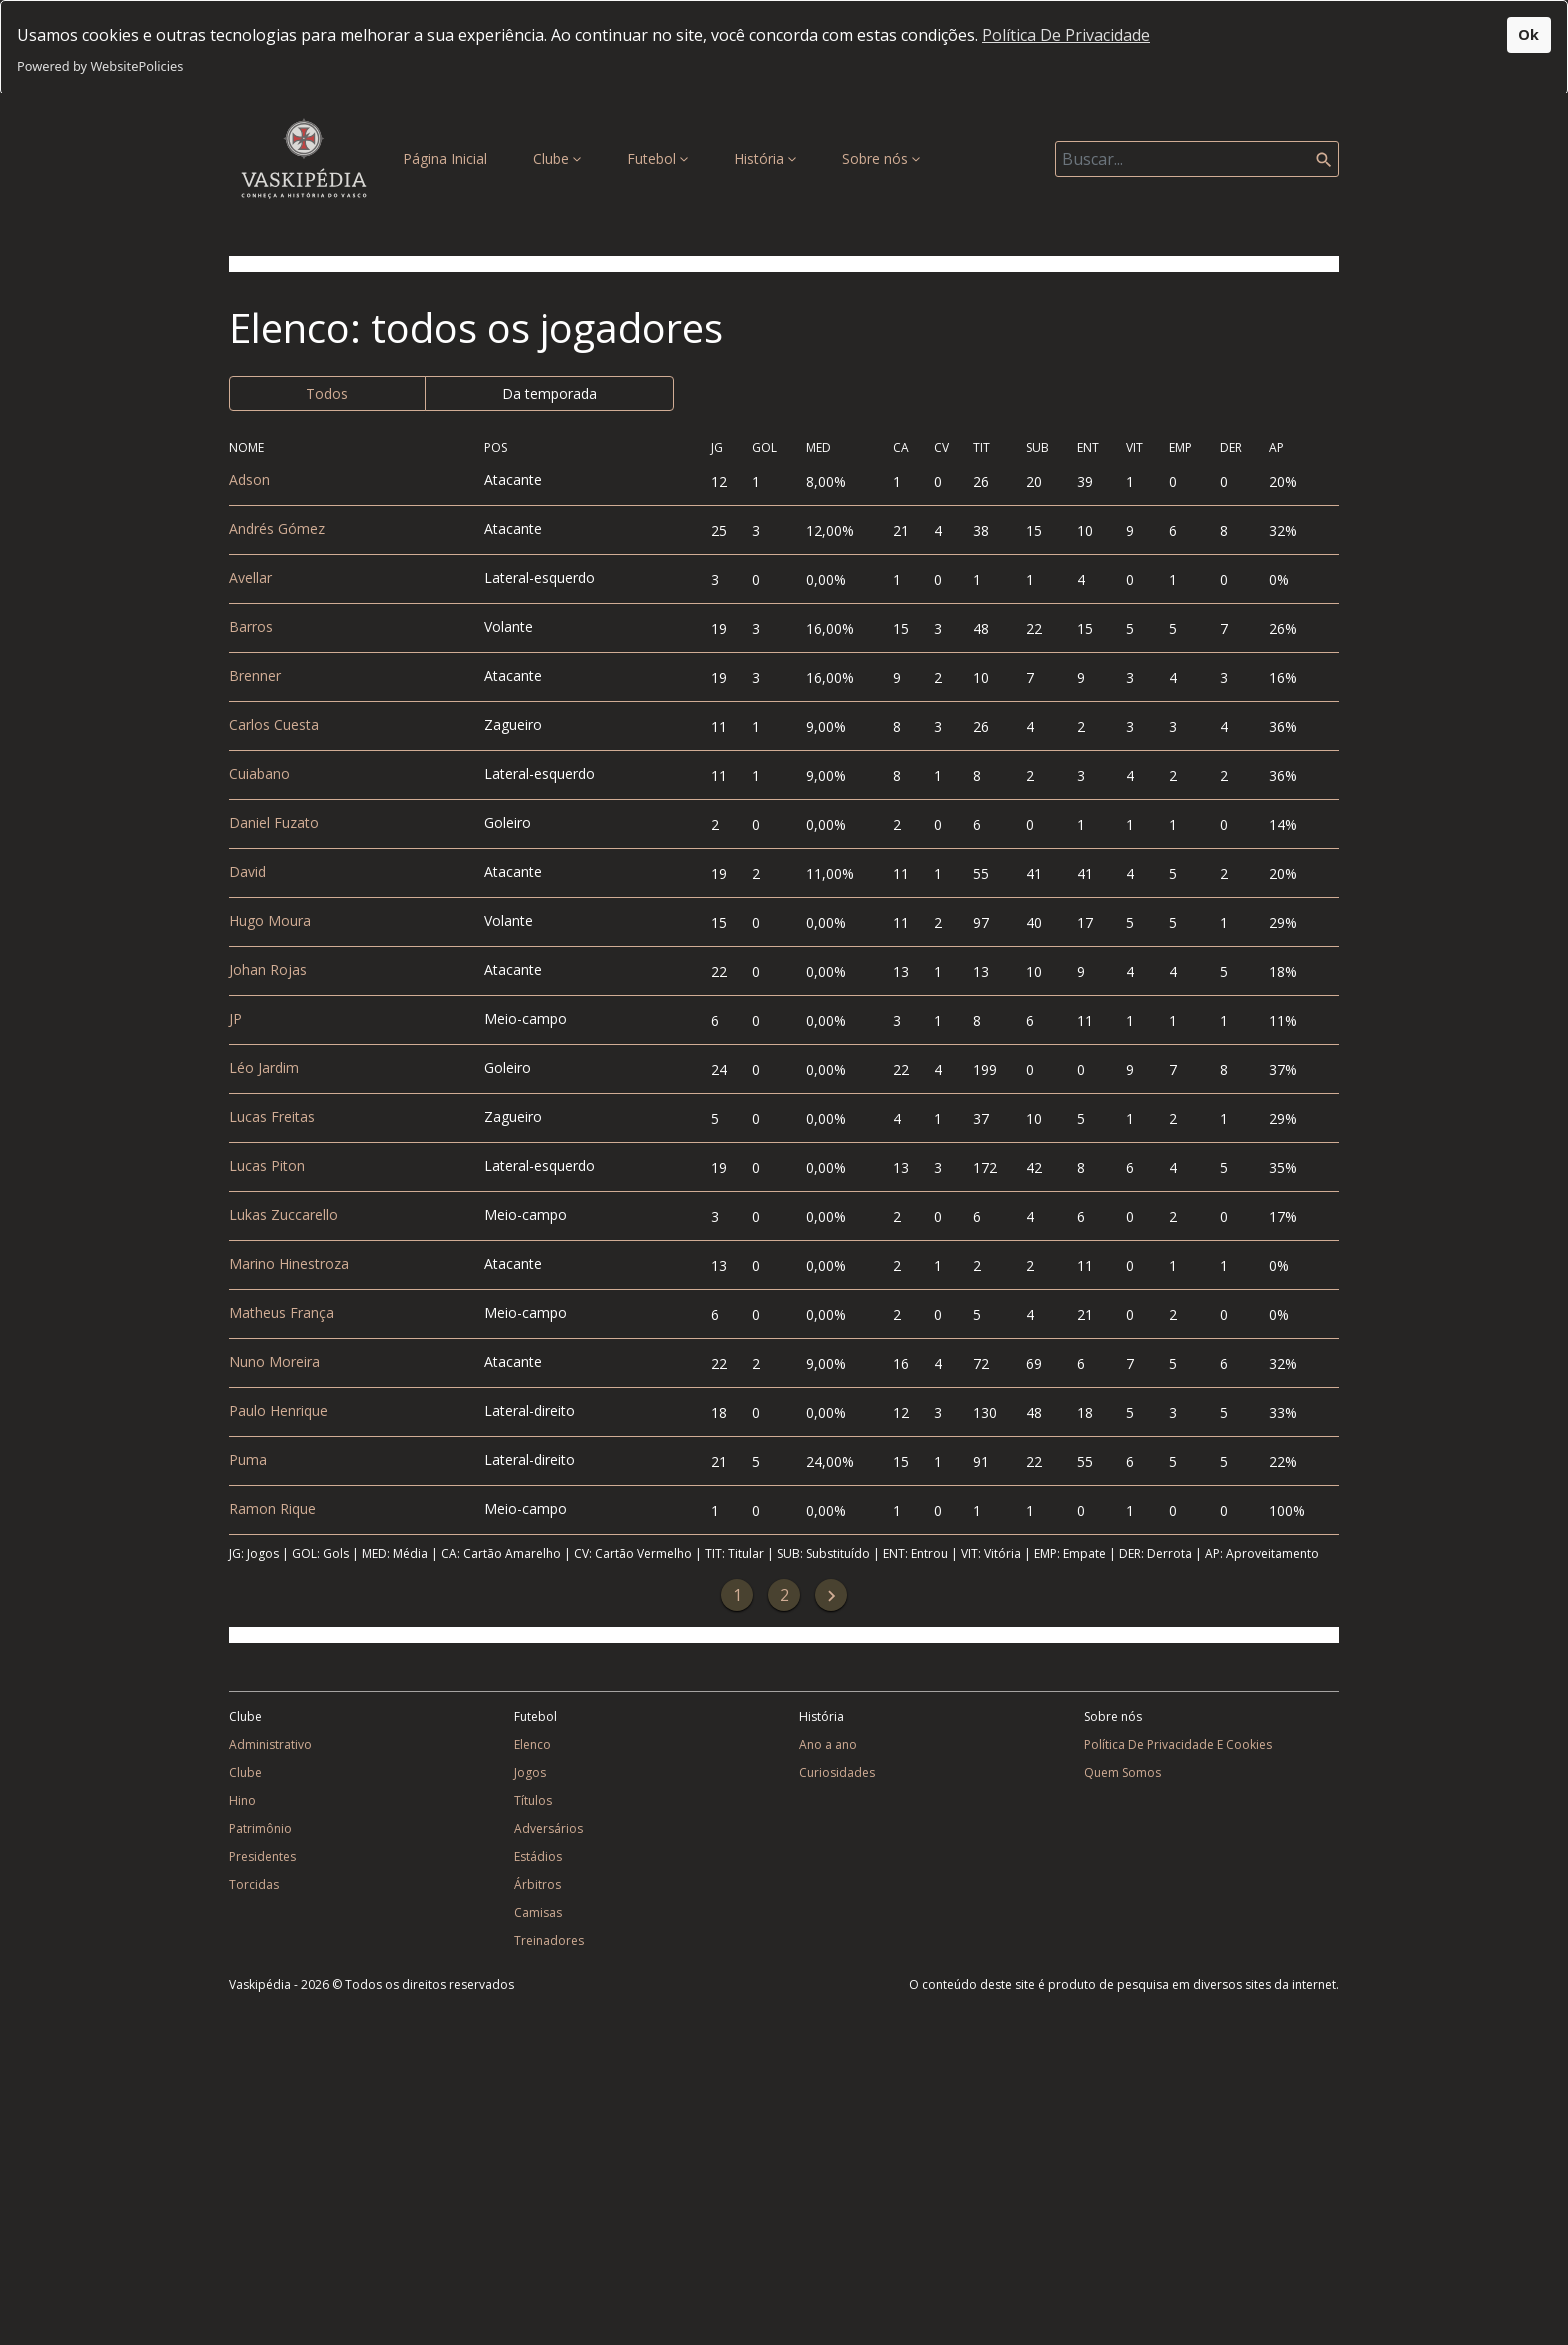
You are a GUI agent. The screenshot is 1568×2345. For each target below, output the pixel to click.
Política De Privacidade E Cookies (1178, 1744)
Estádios (538, 1856)
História (765, 158)
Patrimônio (260, 1828)
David (247, 871)
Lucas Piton (267, 1165)
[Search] (1197, 159)
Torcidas (254, 1884)
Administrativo (270, 1744)
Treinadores (549, 1940)
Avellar (250, 577)
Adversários (548, 1828)
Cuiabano (259, 773)
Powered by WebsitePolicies (100, 66)
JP (235, 1018)
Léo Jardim (264, 1067)
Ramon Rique (272, 1508)
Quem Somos (1122, 1772)
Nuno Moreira (274, 1361)
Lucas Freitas (272, 1116)
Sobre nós (881, 158)
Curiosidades (837, 1772)
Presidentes (262, 1856)
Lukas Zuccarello (283, 1214)
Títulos (533, 1800)
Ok (1528, 34)
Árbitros (537, 1884)
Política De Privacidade (1066, 35)
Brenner (255, 675)
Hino (242, 1800)
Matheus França (281, 1312)
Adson (249, 479)
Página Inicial (449, 157)
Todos (327, 393)
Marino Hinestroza (289, 1263)
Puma (248, 1459)
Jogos (530, 1772)
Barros (251, 626)
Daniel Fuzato (274, 822)
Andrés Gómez (277, 528)
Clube (557, 158)
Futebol (657, 158)
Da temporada (549, 393)
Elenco (532, 1744)
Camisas (538, 1912)
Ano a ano (828, 1744)
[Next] (831, 1595)
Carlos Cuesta (274, 724)
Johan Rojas (268, 969)
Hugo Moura (270, 920)
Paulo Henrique (278, 1410)
